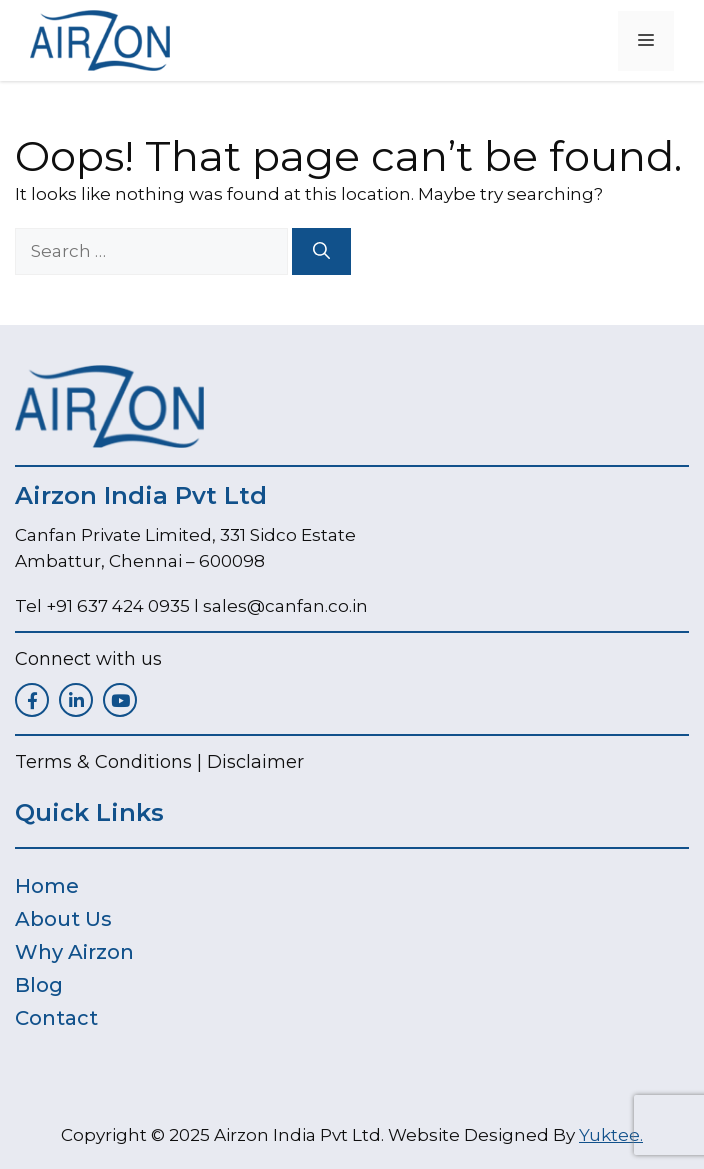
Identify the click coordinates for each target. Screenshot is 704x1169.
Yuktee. (611, 1135)
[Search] (321, 252)
